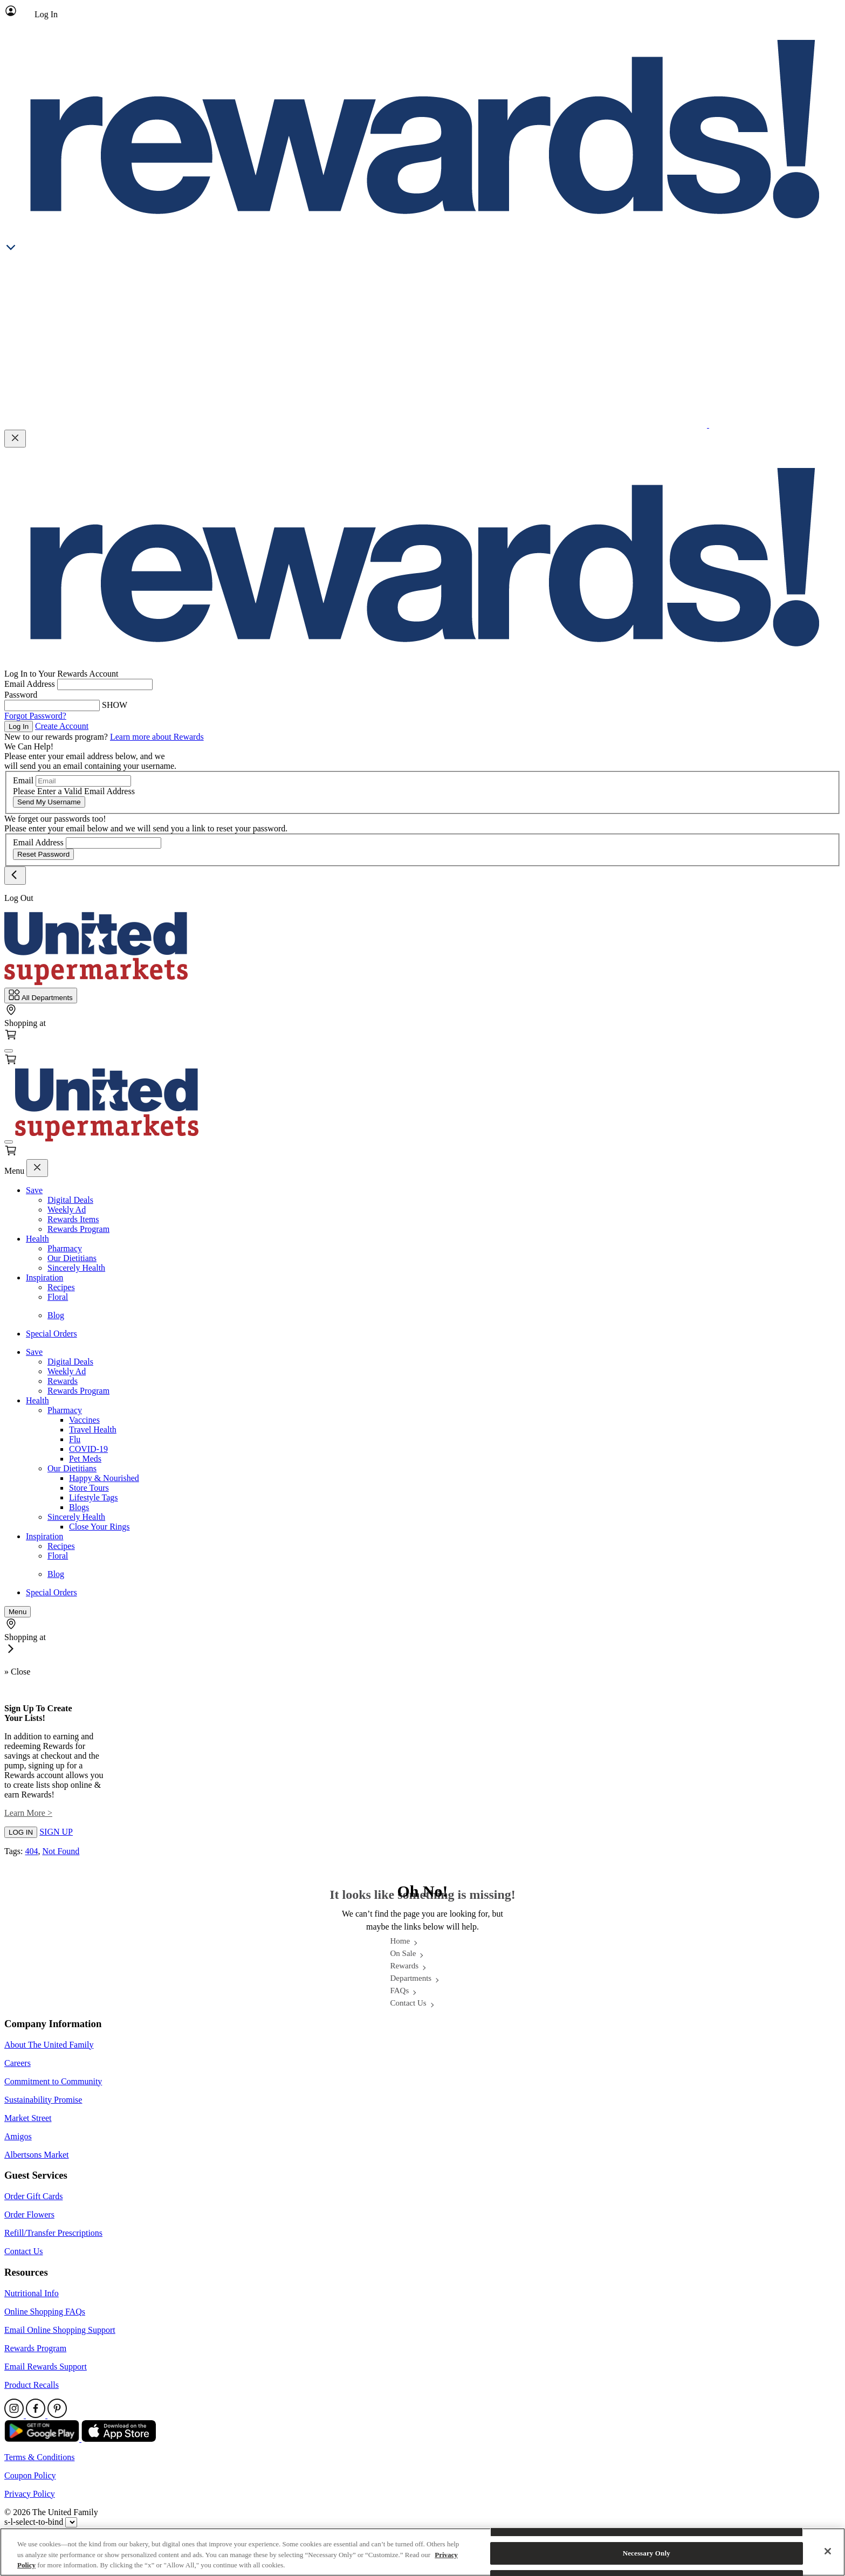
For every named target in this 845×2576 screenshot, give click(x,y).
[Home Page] (96, 982)
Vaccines (84, 1419)
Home (400, 1941)
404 (31, 1851)
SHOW (114, 705)
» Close (17, 1671)
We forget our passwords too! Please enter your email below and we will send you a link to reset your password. (145, 823)
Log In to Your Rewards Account (61, 673)
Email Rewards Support (45, 2366)
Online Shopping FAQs (44, 2311)
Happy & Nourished (104, 1478)
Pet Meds (85, 1458)
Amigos (18, 2136)
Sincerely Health (76, 1267)
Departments (411, 1978)
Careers (17, 2063)
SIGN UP (56, 1831)
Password (20, 694)
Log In (19, 726)
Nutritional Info (31, 2293)
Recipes (61, 1287)
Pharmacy (64, 1248)
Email (23, 780)
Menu (14, 1170)
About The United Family (48, 2044)
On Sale (403, 1953)
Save (34, 1190)
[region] (422, 2552)
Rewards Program (78, 1229)
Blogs (79, 1507)
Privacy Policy (29, 2493)
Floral (57, 1296)
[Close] (828, 2551)
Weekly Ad (66, 1209)
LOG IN (21, 1832)
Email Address (29, 683)
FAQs (399, 1990)
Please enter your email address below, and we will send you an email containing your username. (90, 761)
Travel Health (92, 1429)
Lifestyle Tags (93, 1497)
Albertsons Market (36, 2154)
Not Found (60, 1851)
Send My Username (49, 802)
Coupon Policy (30, 2475)
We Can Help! (28, 746)
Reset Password (43, 854)
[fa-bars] (8, 1050)
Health (37, 1238)
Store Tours (89, 1487)
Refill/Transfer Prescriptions (53, 2232)
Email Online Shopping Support (59, 2329)
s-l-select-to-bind (33, 2521)
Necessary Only (646, 2553)
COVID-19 (88, 1449)
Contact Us (408, 2003)
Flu (74, 1439)
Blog (55, 1315)
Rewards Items (73, 1219)
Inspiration (44, 1277)
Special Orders (51, 1333)
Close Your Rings (99, 1526)
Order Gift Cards (33, 2196)
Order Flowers (29, 2214)
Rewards (62, 1381)
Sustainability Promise (43, 2099)
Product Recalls (31, 2384)
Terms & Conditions (39, 2457)
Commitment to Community (53, 2081)
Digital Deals (70, 1199)
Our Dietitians (72, 1258)
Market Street (28, 2118)
